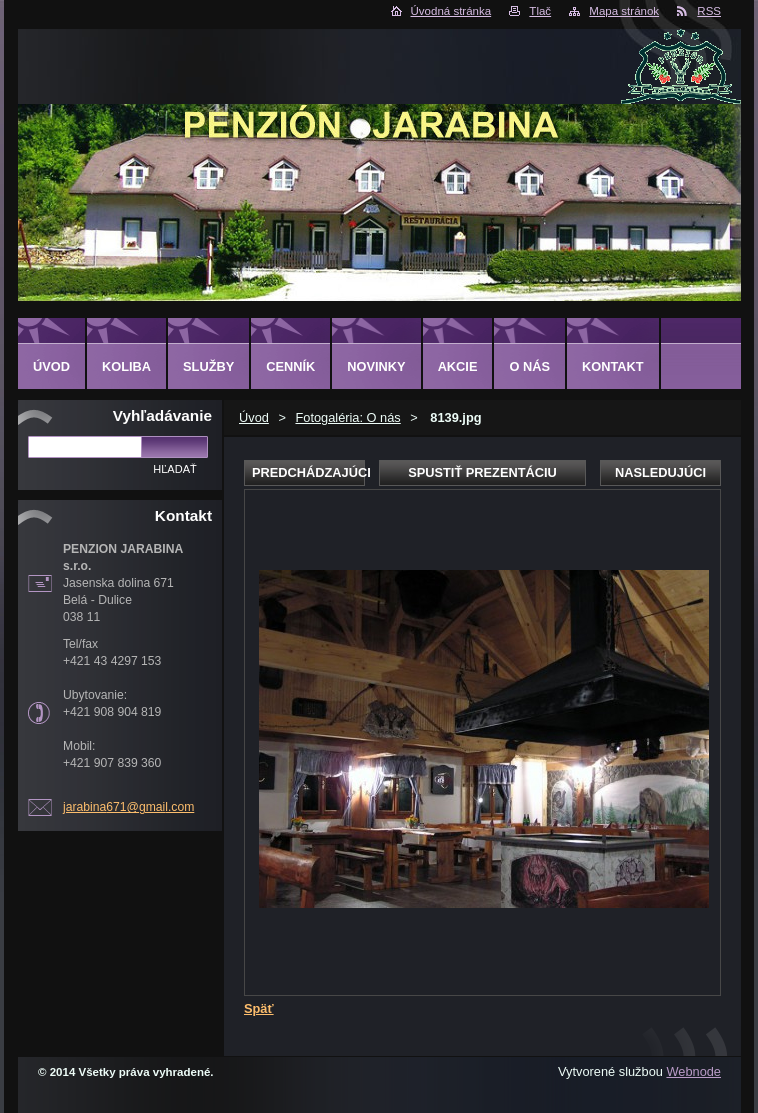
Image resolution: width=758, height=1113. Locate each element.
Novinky (376, 366)
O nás (529, 366)
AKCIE (458, 366)
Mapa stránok (624, 11)
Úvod (254, 417)
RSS (709, 11)
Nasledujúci (660, 472)
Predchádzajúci (308, 472)
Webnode (693, 1071)
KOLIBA (126, 366)
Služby (208, 366)
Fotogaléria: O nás (347, 417)
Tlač (540, 11)
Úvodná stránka (451, 11)
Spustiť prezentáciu (482, 472)
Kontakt (613, 366)
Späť (259, 1008)
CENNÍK (290, 366)
